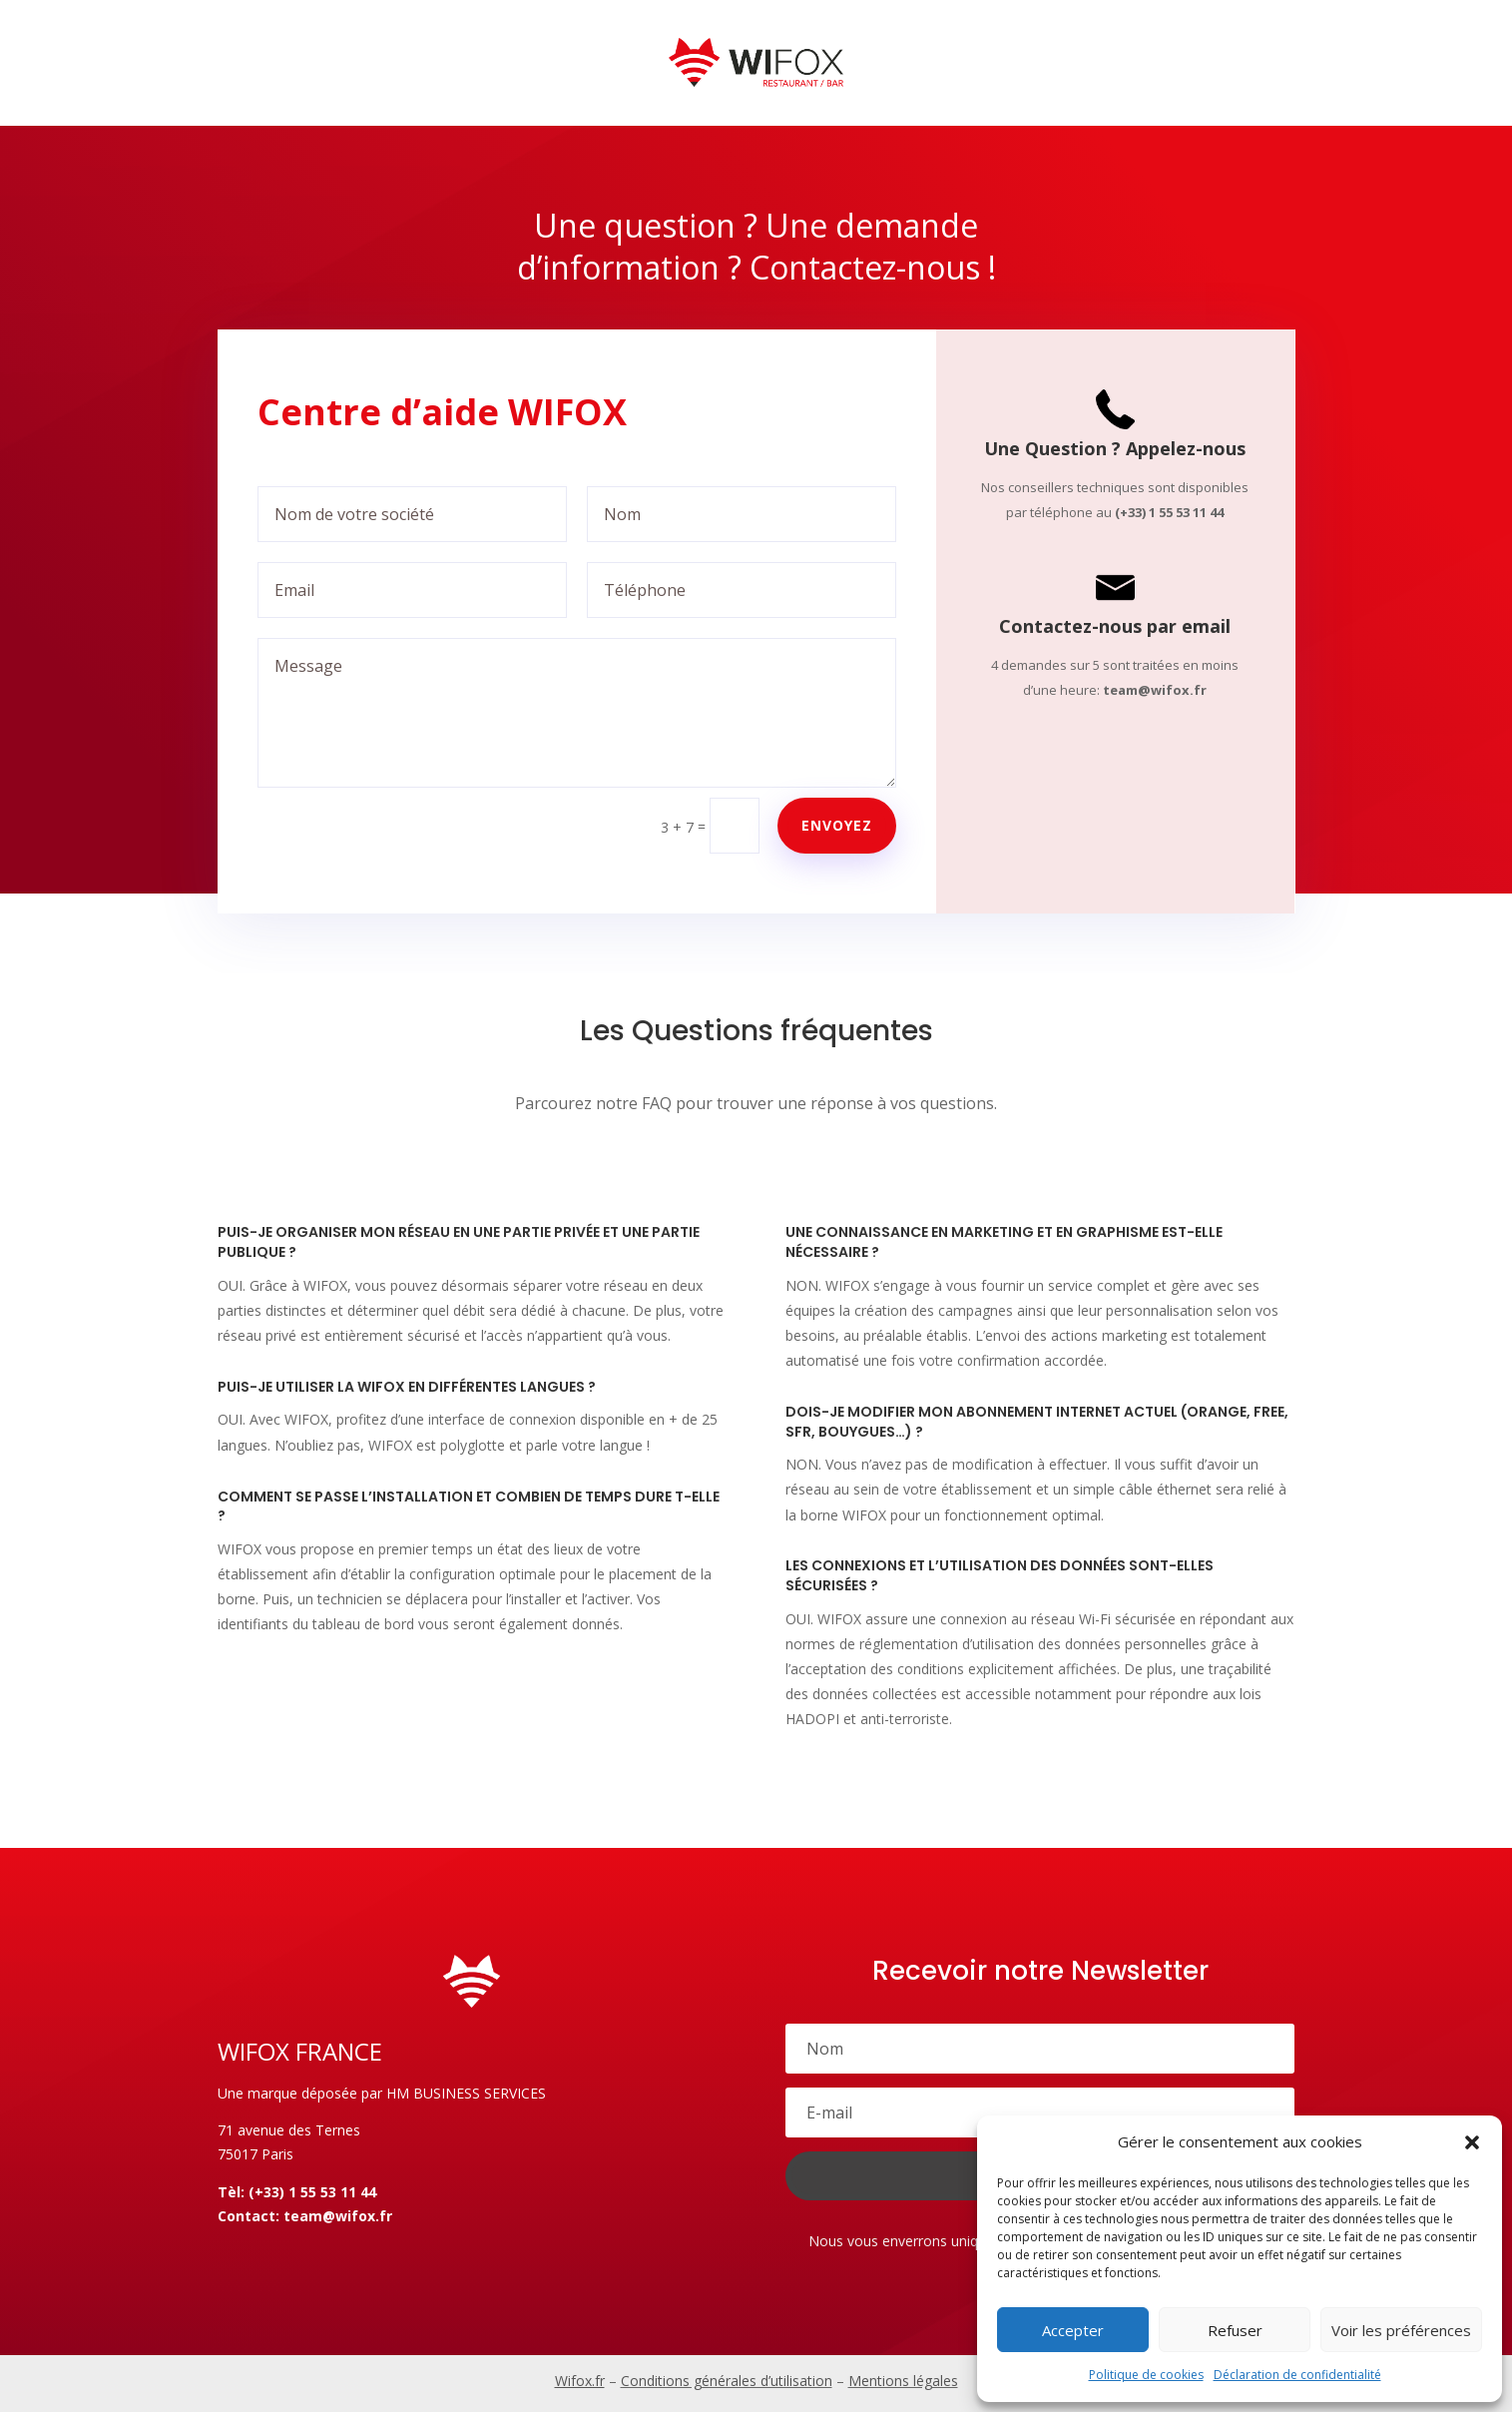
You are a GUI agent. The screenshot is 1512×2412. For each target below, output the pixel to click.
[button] (1472, 2142)
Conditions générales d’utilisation (726, 2380)
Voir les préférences (1401, 2330)
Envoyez (836, 825)
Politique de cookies (1146, 2374)
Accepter (1073, 2330)
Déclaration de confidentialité (1297, 2374)
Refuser (1235, 2330)
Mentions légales (903, 2380)
